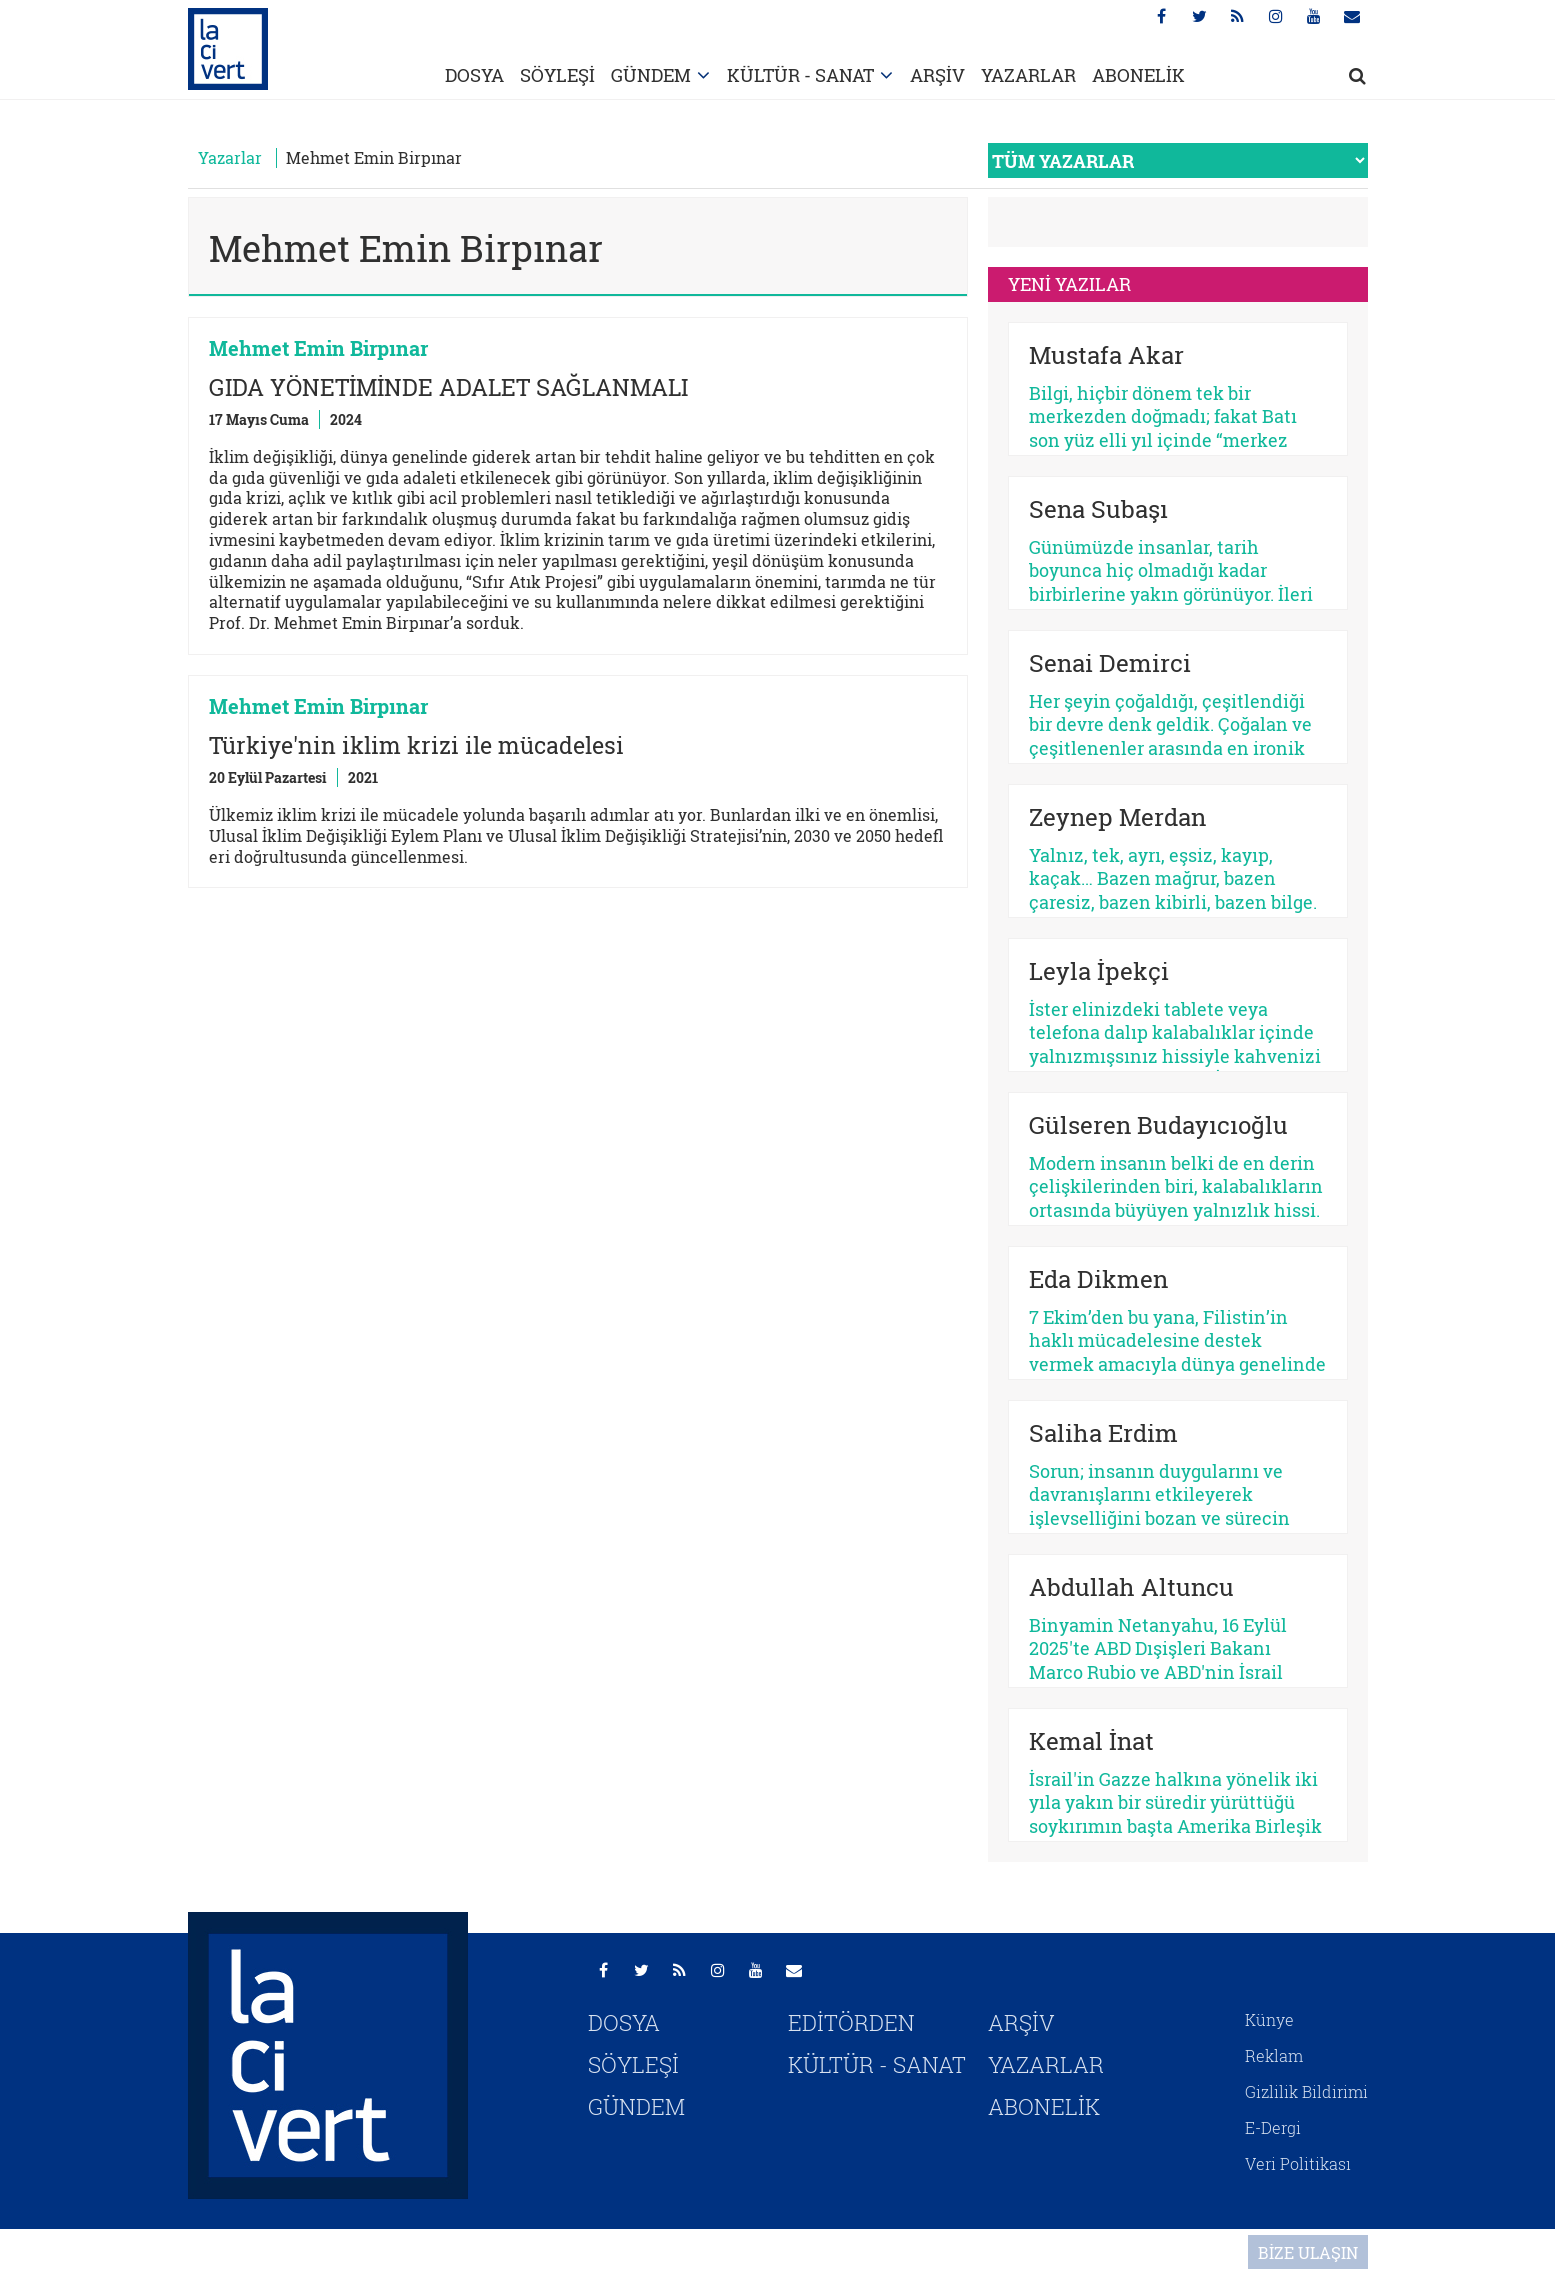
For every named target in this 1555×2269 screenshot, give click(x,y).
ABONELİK (1138, 75)
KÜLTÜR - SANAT (800, 75)
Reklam (1274, 2055)
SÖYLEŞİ (557, 75)
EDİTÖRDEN (851, 2022)
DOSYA (474, 75)
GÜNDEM (651, 75)
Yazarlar (230, 157)
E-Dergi (1273, 2127)
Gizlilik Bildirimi (1306, 2091)
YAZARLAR (1028, 75)
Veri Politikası (1298, 2163)
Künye (1269, 2019)
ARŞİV (937, 75)
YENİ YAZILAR (1069, 284)
